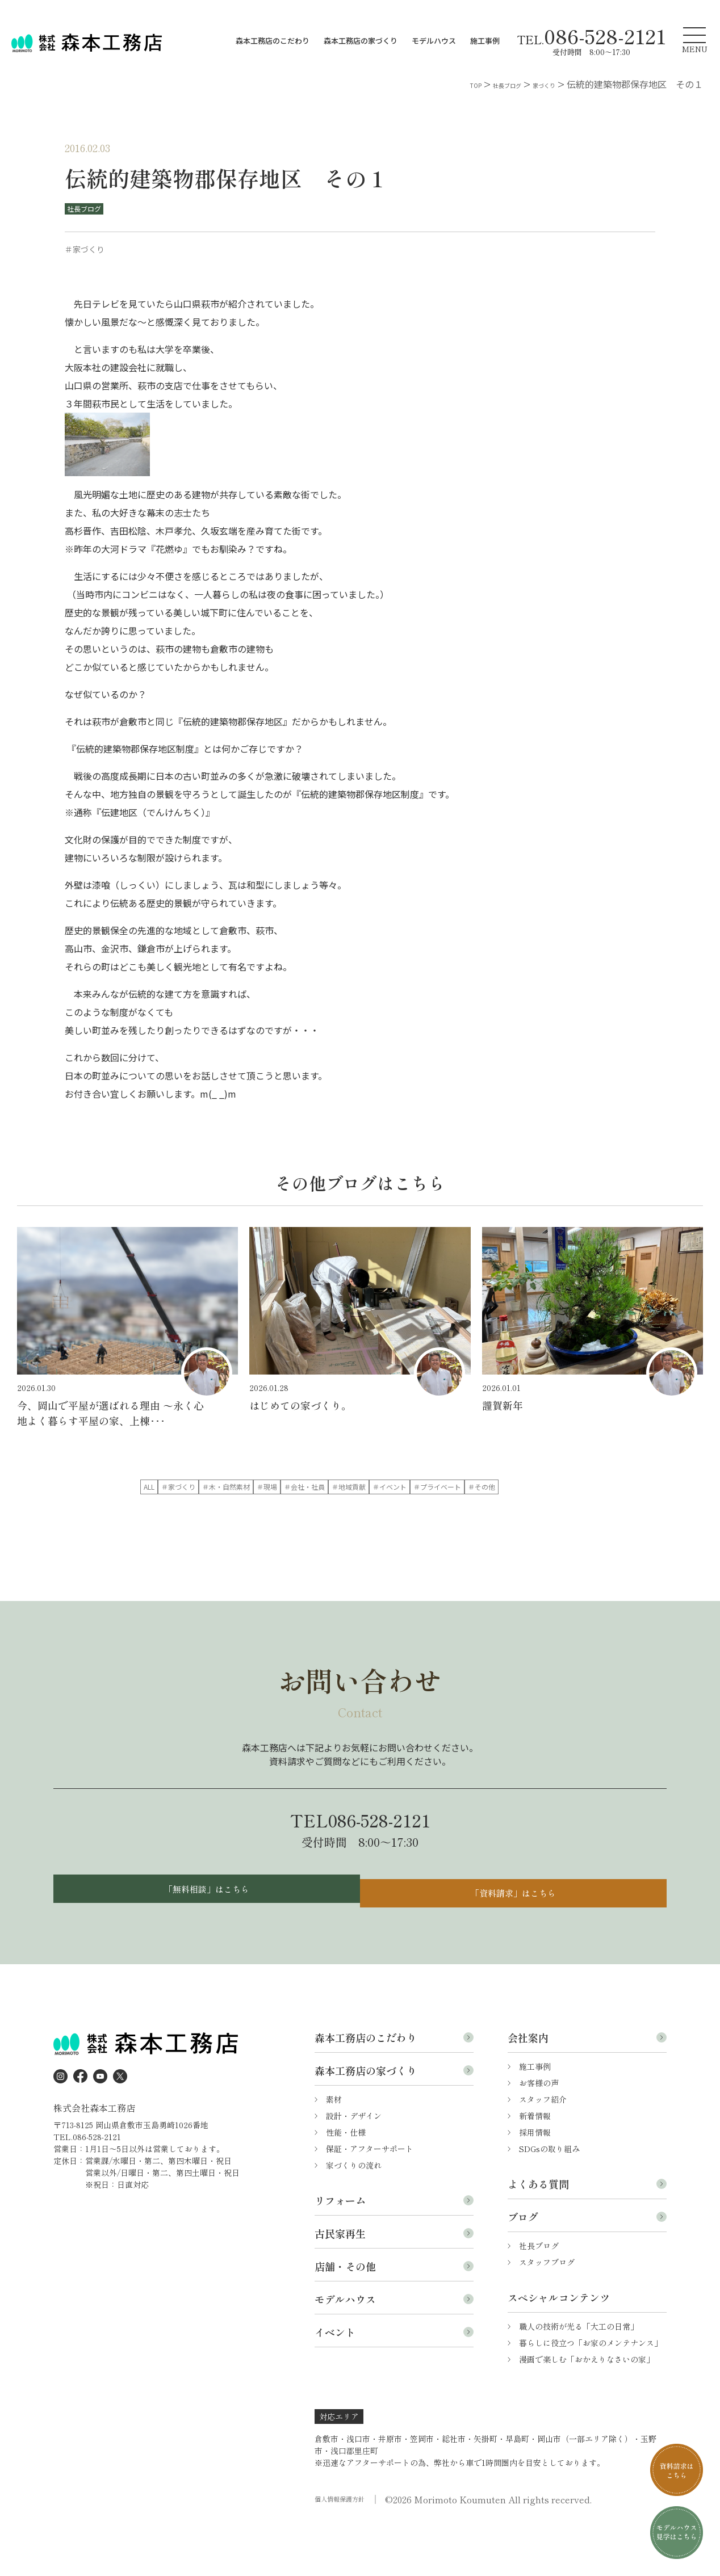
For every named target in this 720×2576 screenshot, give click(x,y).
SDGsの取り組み (549, 2198)
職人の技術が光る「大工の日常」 (578, 2375)
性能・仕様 (346, 2181)
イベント (335, 2381)
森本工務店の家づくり (360, 40)
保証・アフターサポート (369, 2198)
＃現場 (446, 1488)
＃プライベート (359, 1510)
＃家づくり (271, 1488)
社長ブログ (89, 209)
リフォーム (340, 2249)
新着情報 (535, 2165)
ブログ (523, 2266)
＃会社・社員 (534, 1488)
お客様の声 (539, 2132)
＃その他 (446, 1510)
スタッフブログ (547, 2311)
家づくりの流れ (354, 2214)
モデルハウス (434, 40)
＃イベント (271, 1510)
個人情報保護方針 (346, 2549)
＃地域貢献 (184, 1510)
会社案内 (528, 2086)
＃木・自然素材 (359, 1488)
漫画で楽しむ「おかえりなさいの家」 (586, 2408)
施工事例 (485, 40)
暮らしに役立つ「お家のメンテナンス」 (590, 2392)
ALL (184, 1488)
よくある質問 (538, 2233)
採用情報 (535, 2181)
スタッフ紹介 (543, 2148)
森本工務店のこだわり (272, 40)
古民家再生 (340, 2282)
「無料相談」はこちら (204, 1934)
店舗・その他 (345, 2315)
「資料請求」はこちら (516, 1934)
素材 (334, 2148)
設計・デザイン (354, 2165)
